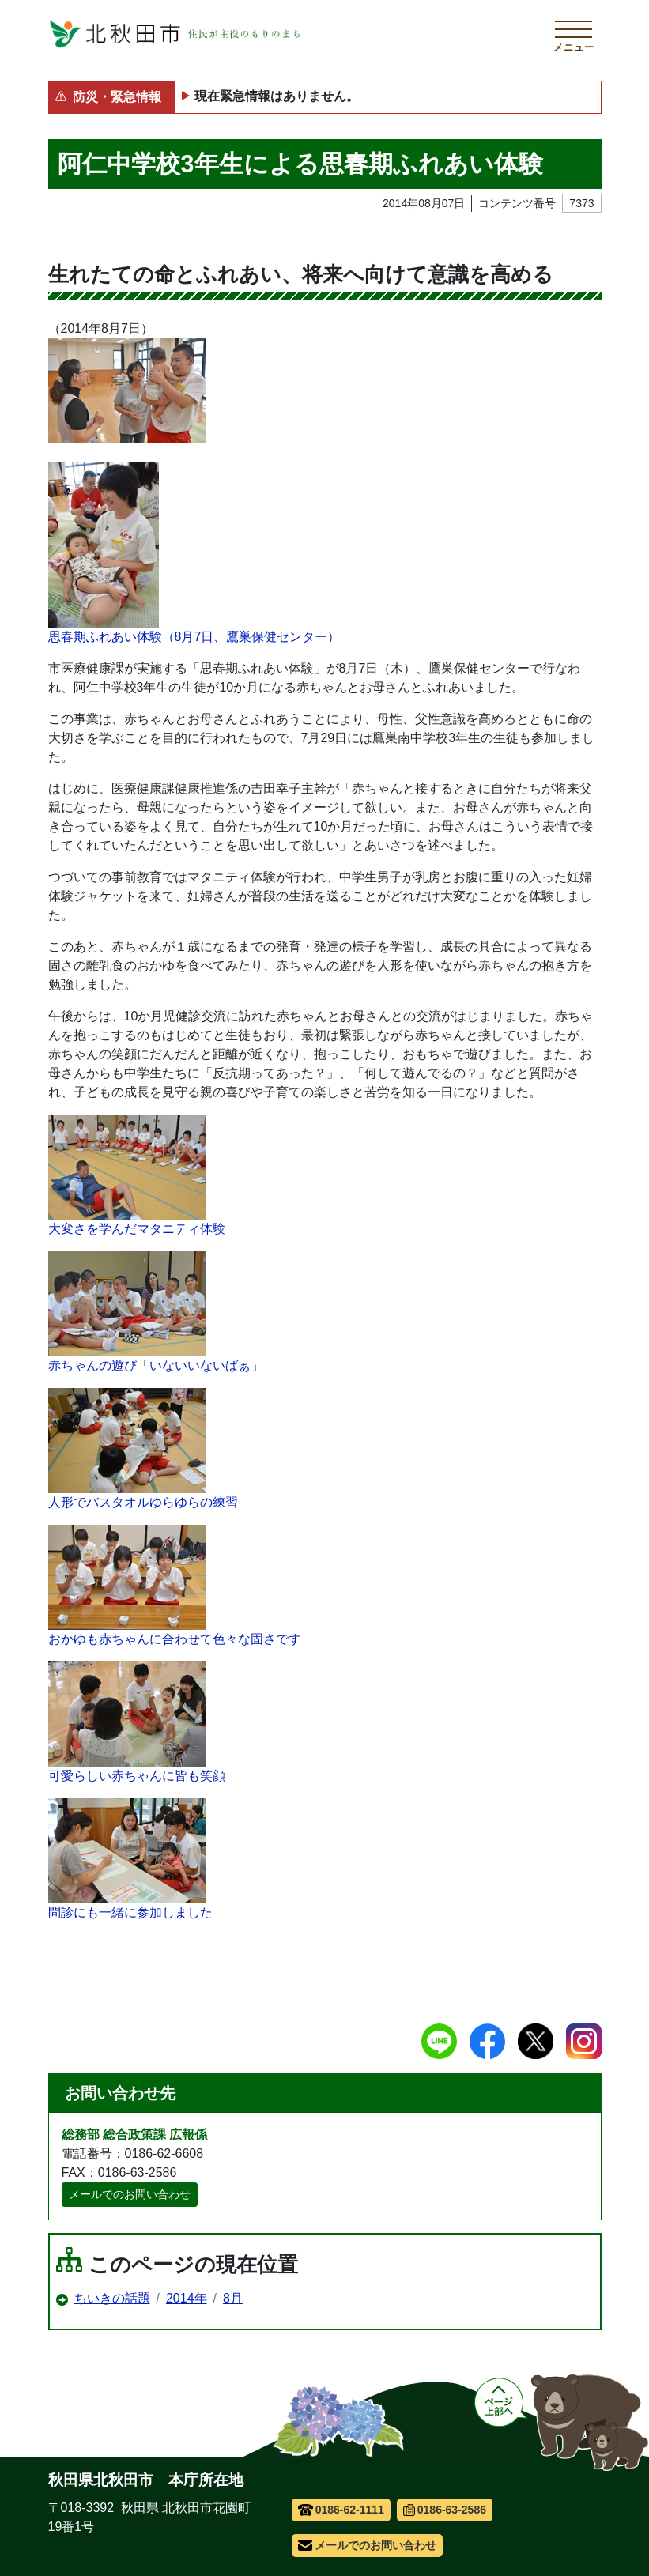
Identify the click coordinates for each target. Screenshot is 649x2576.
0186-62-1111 (341, 2509)
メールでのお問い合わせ (130, 2194)
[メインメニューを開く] (574, 34)
